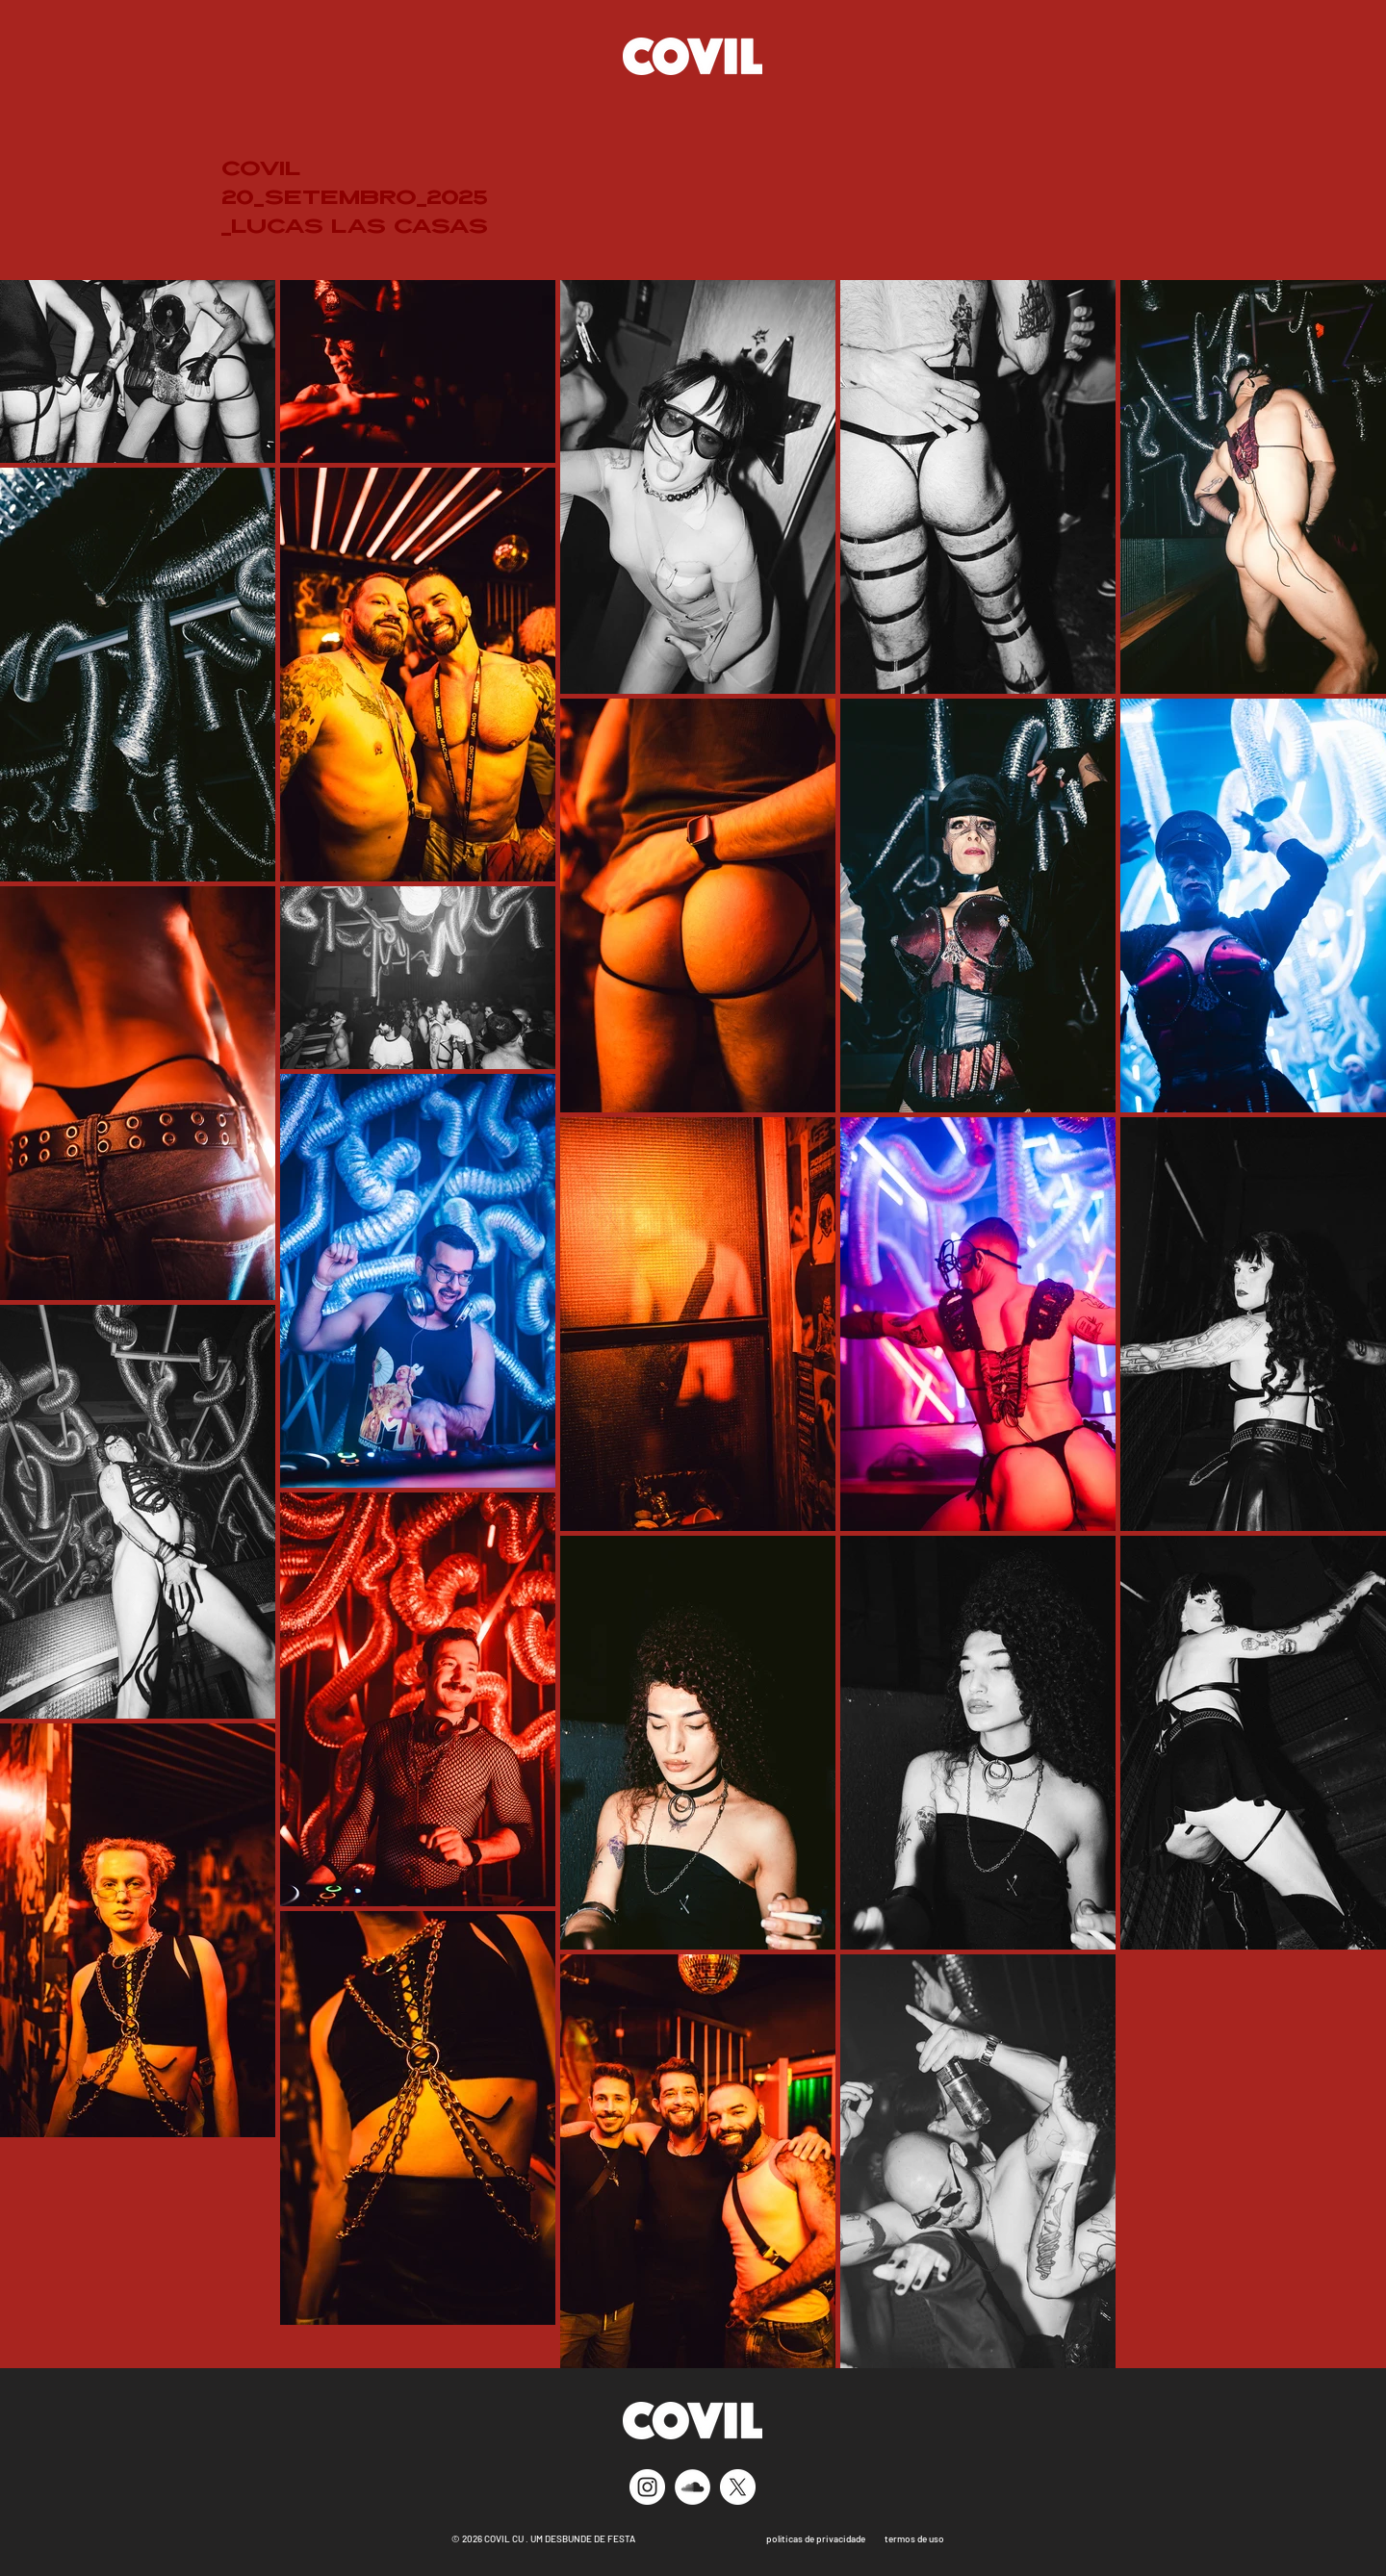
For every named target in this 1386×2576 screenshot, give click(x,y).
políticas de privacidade (813, 2538)
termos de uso (914, 2538)
